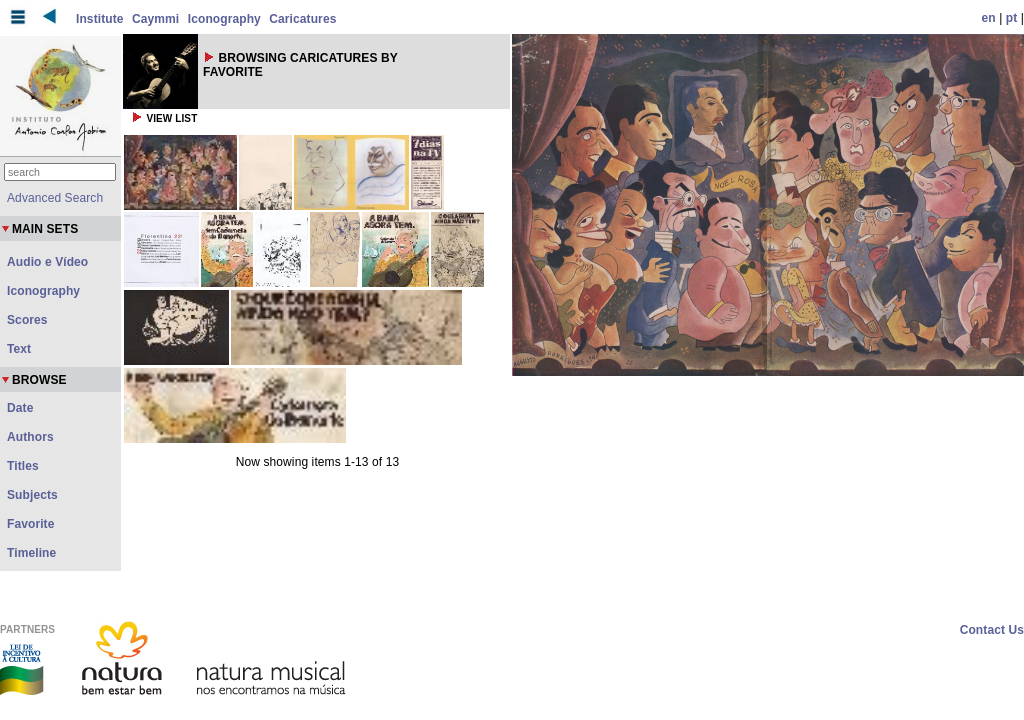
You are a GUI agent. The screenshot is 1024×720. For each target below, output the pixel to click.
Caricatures (302, 19)
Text (19, 349)
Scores (27, 320)
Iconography (224, 19)
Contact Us (992, 630)
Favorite (30, 524)
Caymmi (155, 19)
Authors (30, 437)
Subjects (32, 495)
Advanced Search (55, 198)
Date (20, 408)
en (989, 18)
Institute (100, 19)
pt (1012, 18)
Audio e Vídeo (47, 262)
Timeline (31, 553)
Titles (23, 466)
